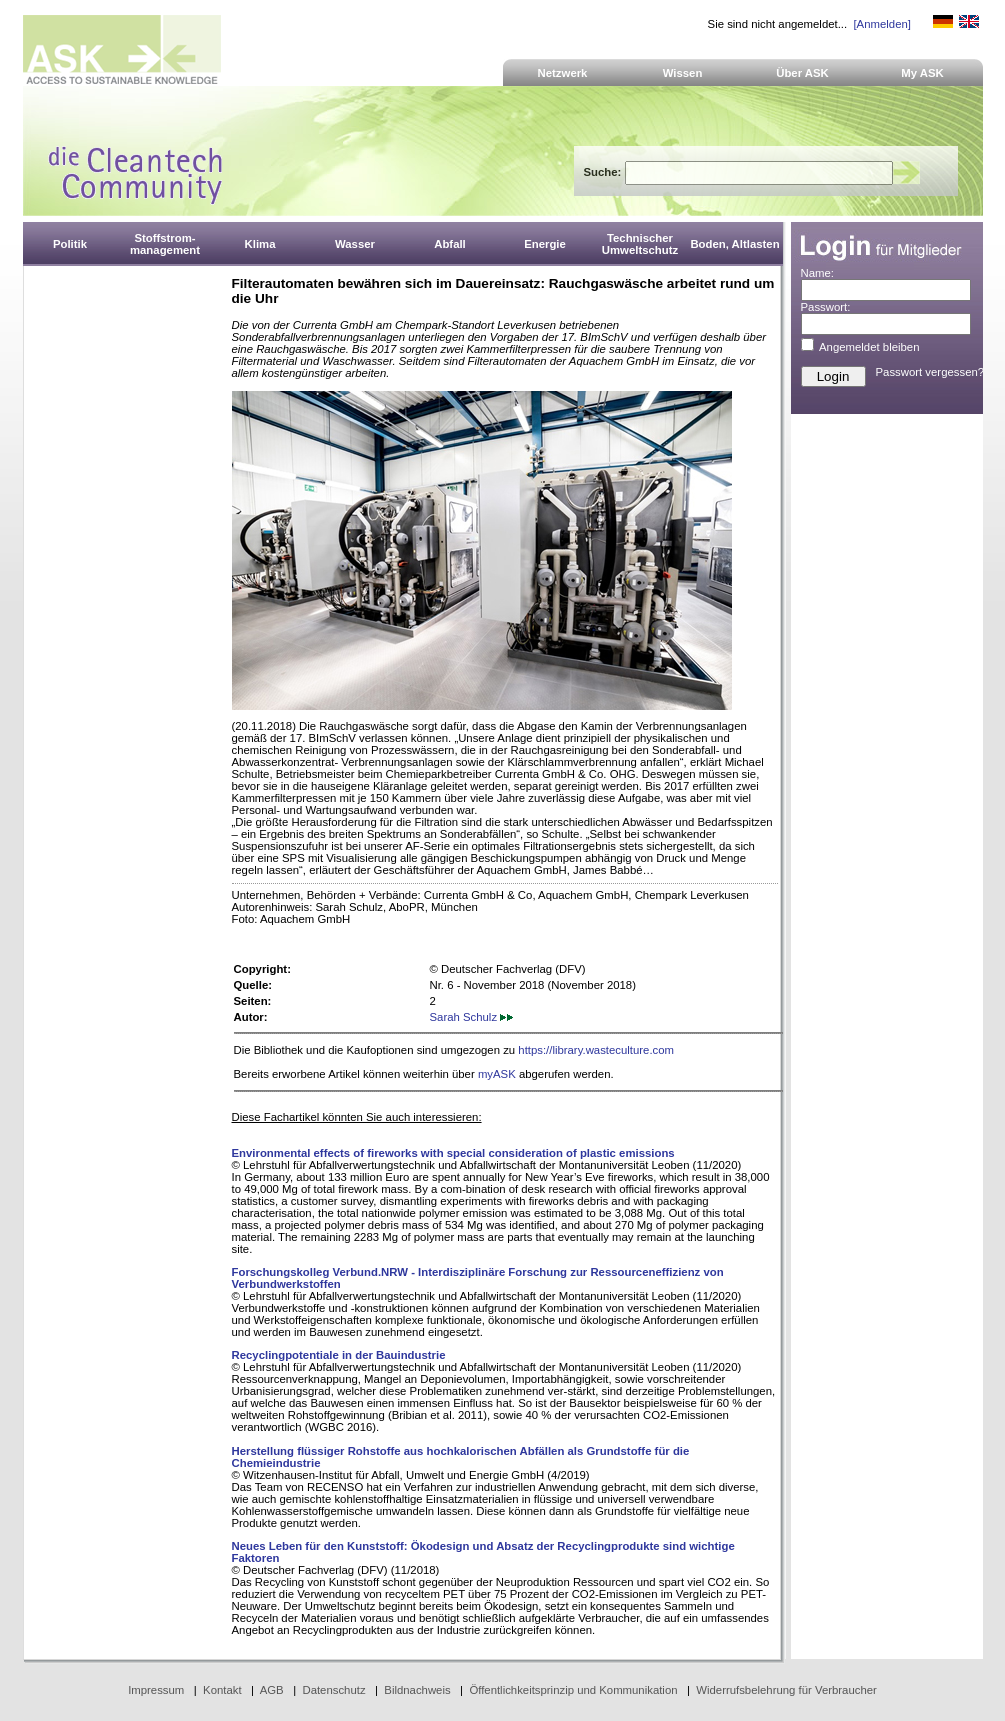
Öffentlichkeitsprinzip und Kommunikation (573, 1690)
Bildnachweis (417, 1690)
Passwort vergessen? (930, 372)
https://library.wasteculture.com (596, 1050)
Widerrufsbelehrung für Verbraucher (786, 1690)
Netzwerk (563, 73)
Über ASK (802, 73)
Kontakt (222, 1690)
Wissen (683, 73)
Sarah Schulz (472, 1017)
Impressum (156, 1690)
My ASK (922, 73)
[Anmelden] (881, 24)
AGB (272, 1690)
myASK (497, 1074)
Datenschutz (333, 1690)
